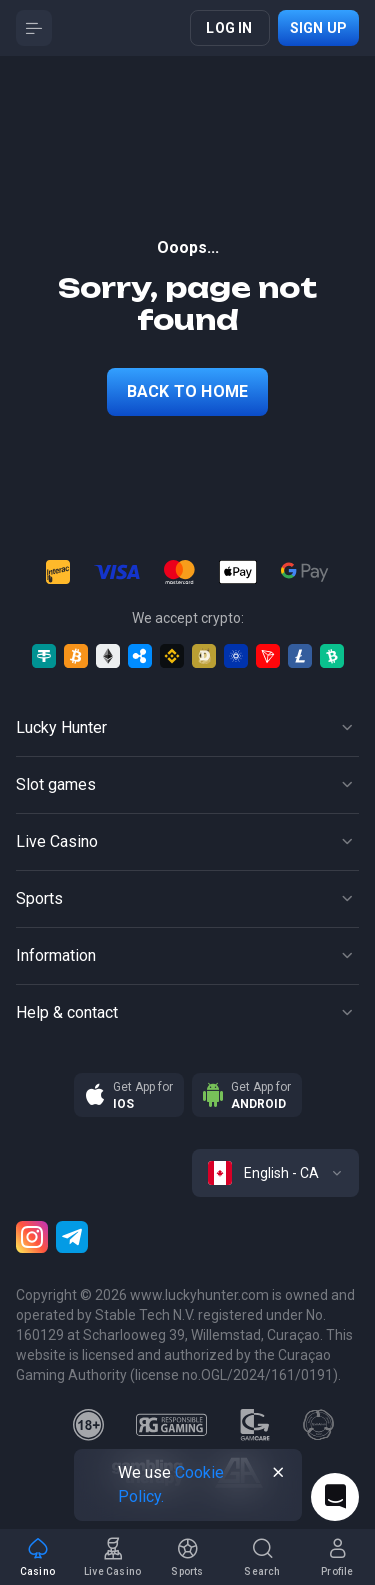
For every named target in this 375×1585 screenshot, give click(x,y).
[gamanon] (319, 1425)
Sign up (318, 28)
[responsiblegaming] (171, 1425)
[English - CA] (275, 1173)
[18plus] (89, 1425)
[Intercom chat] (335, 1497)
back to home (187, 391)
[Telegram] (72, 1237)
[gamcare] (255, 1425)
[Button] (34, 28)
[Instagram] (32, 1237)
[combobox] (275, 1173)
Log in (229, 28)
